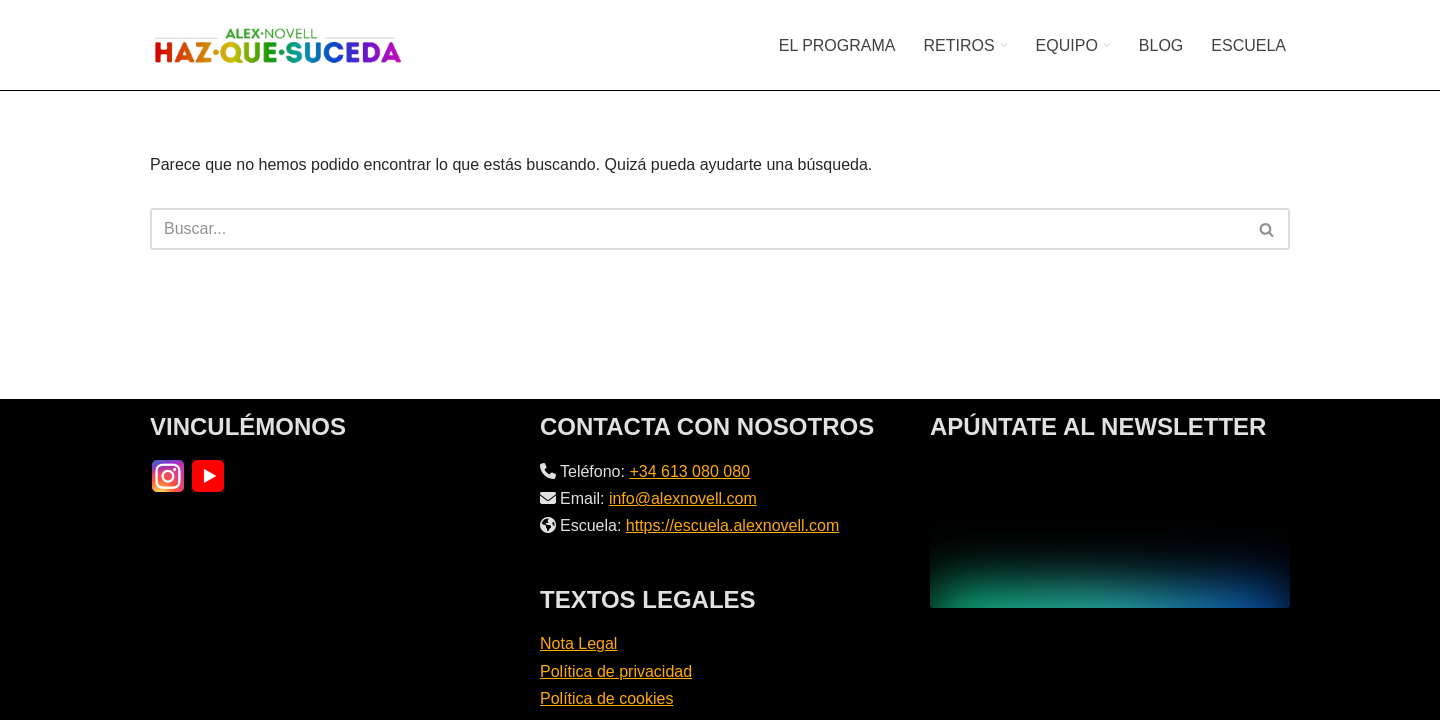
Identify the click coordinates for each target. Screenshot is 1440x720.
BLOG (1161, 45)
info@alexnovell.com (683, 498)
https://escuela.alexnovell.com (732, 525)
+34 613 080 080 (689, 471)
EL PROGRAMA (837, 45)
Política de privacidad (616, 671)
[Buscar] (697, 229)
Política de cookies (606, 698)
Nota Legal (578, 643)
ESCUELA (1248, 45)
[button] (1004, 45)
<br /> (1110, 533)
